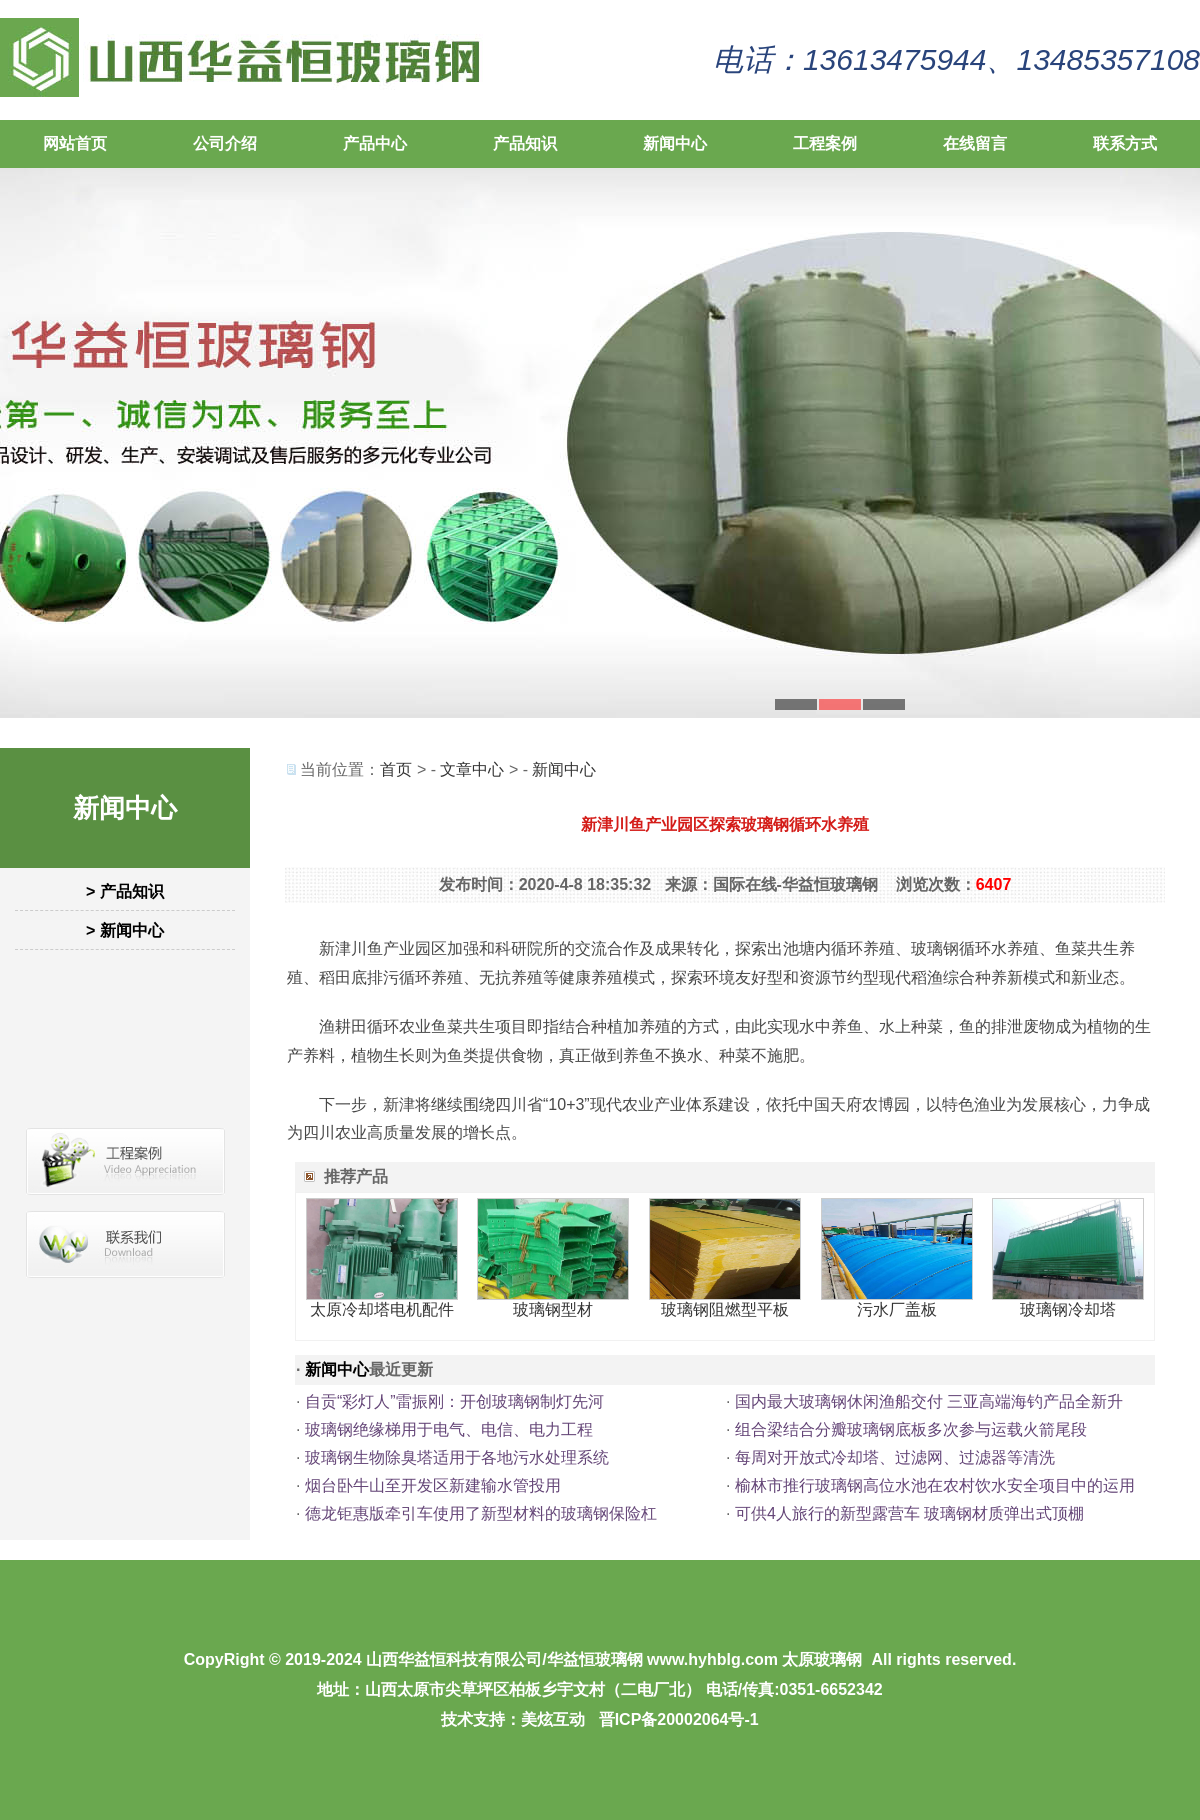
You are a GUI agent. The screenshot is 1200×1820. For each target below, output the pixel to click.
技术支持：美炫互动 (513, 1719)
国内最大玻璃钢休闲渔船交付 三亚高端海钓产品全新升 (929, 1401)
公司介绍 (225, 143)
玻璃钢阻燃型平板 (725, 1309)
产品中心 (375, 143)
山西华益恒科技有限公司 (454, 1659)
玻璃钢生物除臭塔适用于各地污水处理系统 (457, 1457)
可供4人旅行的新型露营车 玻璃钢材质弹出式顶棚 (909, 1513)
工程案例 (825, 143)
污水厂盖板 (897, 1309)
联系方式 (1125, 143)
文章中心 (472, 769)
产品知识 (525, 143)
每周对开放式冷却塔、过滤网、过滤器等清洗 (895, 1457)
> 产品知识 (125, 891)
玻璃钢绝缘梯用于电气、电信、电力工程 (449, 1429)
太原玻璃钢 (822, 1659)
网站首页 (75, 143)
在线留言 (975, 143)
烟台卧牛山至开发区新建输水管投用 (433, 1485)
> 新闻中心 (125, 930)
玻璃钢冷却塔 (1068, 1309)
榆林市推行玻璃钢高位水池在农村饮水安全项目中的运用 (935, 1485)
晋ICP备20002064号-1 (679, 1719)
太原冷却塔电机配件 (382, 1309)
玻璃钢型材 (553, 1309)
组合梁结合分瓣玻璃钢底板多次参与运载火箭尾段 (911, 1429)
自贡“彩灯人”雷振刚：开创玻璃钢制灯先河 (454, 1401)
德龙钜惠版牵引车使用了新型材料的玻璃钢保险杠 (481, 1513)
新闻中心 (675, 143)
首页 (396, 769)
